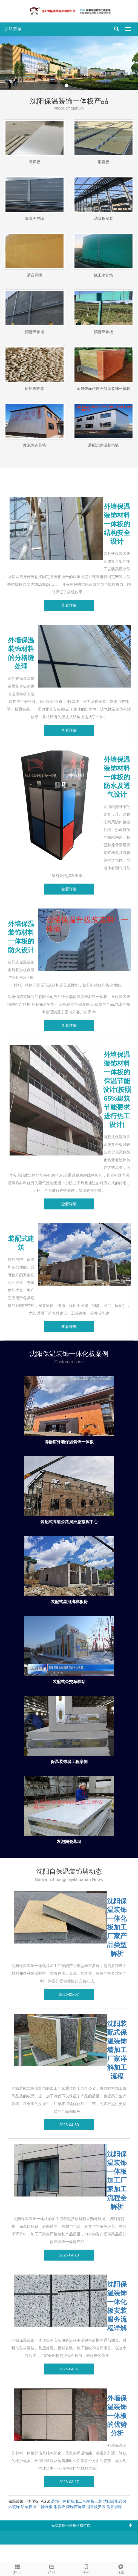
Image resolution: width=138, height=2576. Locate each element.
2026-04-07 (69, 2369)
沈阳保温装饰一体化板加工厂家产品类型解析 (117, 1927)
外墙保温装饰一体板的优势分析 (117, 2415)
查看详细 (69, 605)
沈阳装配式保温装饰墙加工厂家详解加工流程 (117, 2050)
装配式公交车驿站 (69, 1681)
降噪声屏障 (34, 218)
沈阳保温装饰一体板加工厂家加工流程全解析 (117, 2180)
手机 (86, 2569)
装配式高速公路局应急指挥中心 (69, 1521)
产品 (51, 2569)
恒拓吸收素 (34, 388)
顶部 (121, 2569)
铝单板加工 (30, 2507)
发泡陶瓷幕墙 (34, 445)
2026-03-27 (69, 2482)
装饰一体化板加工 (66, 2501)
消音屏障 (34, 275)
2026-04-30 (69, 2125)
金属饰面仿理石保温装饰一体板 (103, 388)
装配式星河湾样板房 (69, 1601)
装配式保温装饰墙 (103, 445)
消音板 (103, 162)
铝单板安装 (92, 2501)
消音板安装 (103, 218)
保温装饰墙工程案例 (69, 1761)
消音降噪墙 (34, 332)
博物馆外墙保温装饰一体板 (69, 1441)
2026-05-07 (69, 1994)
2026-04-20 (69, 2255)
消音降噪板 (103, 332)
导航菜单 (13, 29)
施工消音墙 (103, 275)
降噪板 (34, 162)
